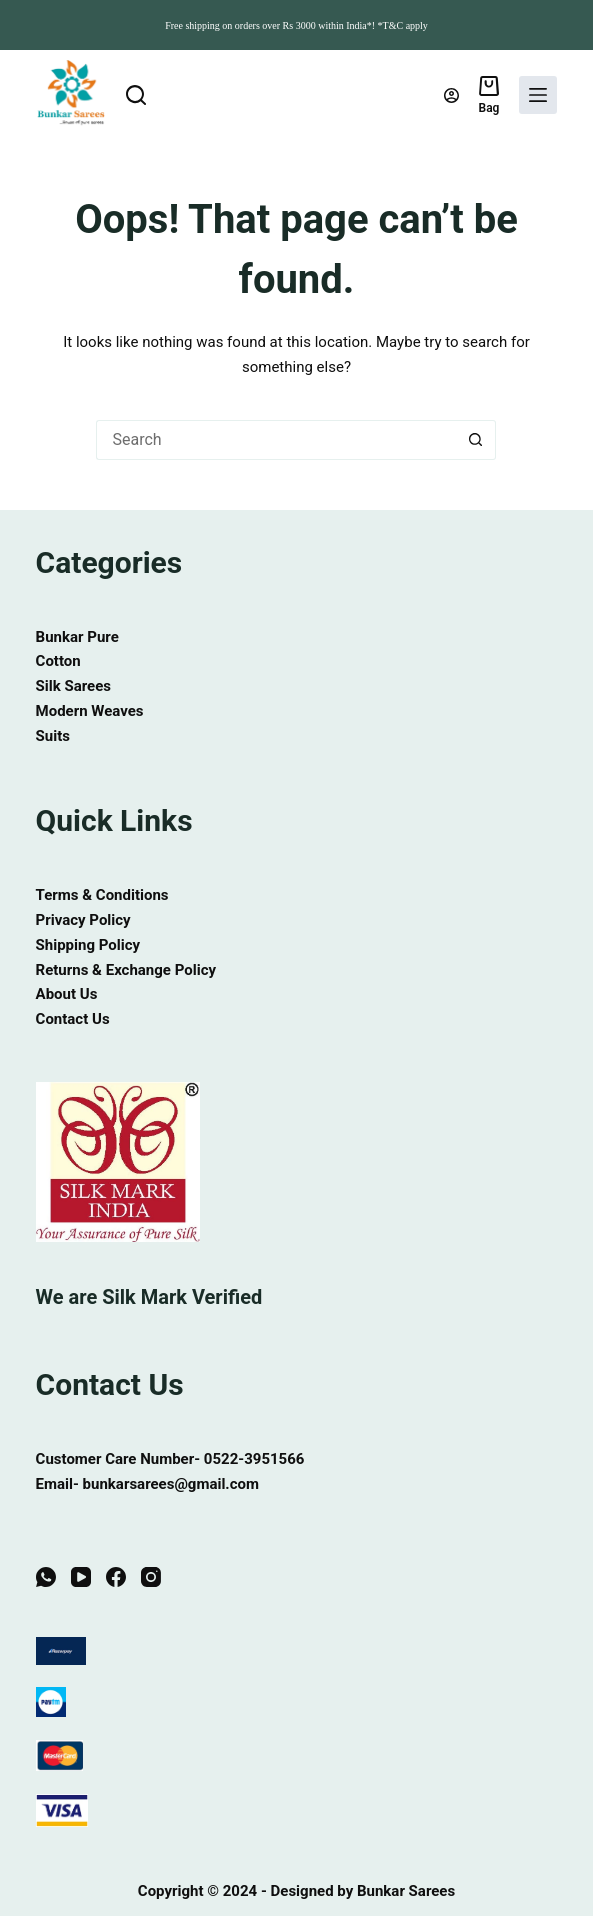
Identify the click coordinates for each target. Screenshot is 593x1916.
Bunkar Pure (77, 637)
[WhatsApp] (46, 1577)
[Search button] (476, 440)
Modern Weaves (90, 711)
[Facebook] (116, 1577)
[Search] (136, 95)
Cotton (58, 661)
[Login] (451, 95)
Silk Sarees (73, 686)
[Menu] (538, 95)
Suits (53, 736)
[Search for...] (276, 440)
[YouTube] (81, 1577)
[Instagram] (151, 1577)
